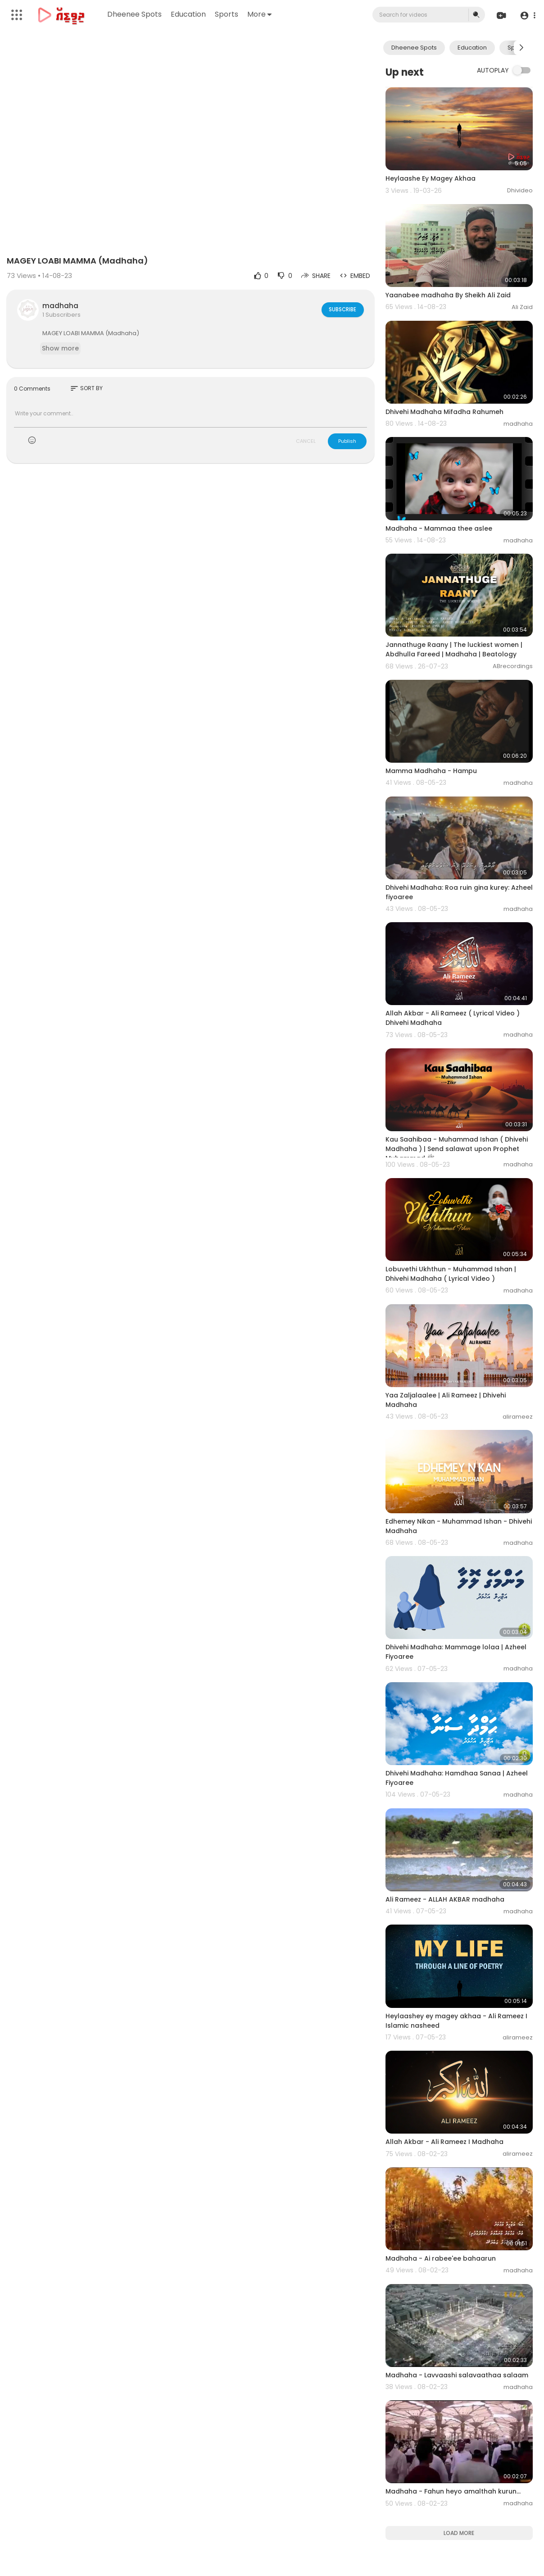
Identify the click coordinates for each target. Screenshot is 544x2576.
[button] (527, 15)
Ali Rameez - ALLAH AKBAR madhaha (444, 1899)
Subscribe (342, 309)
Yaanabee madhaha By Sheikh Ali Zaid (448, 295)
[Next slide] (521, 48)
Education (188, 14)
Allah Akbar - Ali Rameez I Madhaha (444, 2141)
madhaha (60, 305)
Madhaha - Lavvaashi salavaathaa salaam (456, 2375)
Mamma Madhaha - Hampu (431, 770)
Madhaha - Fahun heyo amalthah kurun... (453, 2491)
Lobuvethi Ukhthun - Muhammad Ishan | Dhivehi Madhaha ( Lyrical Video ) (450, 1274)
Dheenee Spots (135, 14)
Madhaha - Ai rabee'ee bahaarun (440, 2258)
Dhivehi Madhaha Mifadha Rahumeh (444, 411)
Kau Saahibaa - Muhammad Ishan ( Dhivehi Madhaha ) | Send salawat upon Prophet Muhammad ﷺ (456, 1149)
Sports (227, 14)
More (260, 14)
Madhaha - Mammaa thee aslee (438, 528)
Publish (347, 441)
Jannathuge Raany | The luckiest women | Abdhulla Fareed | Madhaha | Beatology (453, 649)
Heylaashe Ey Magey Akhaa (430, 178)
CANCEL (306, 441)
